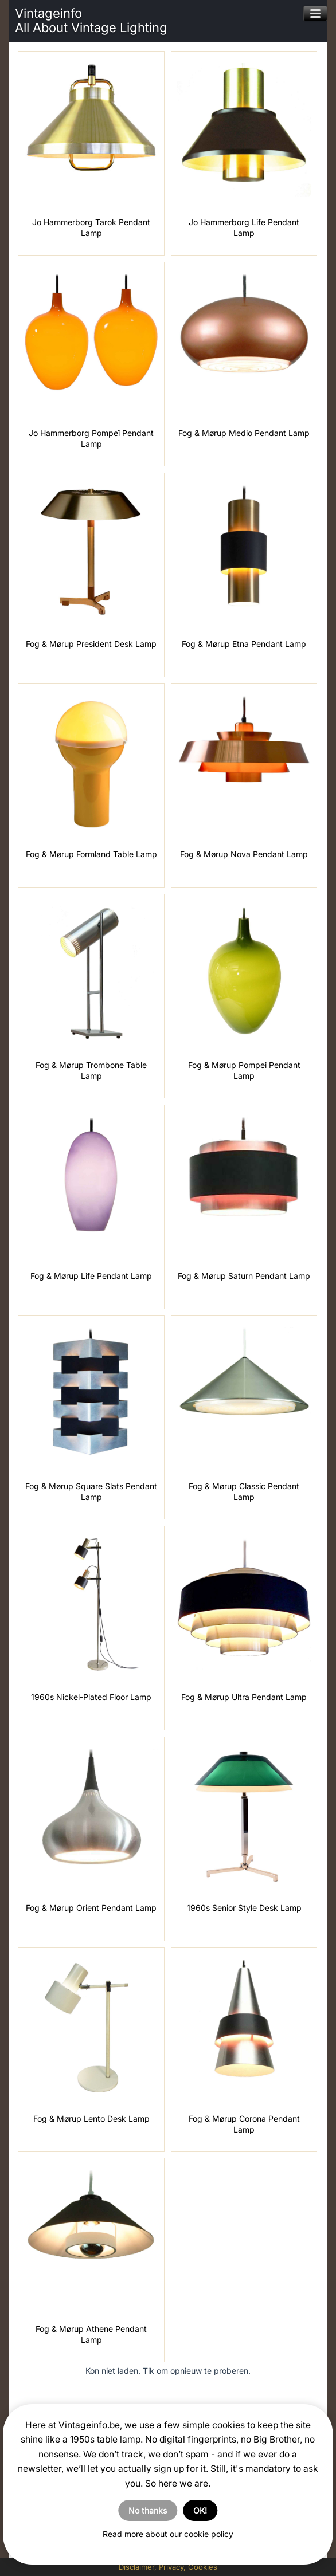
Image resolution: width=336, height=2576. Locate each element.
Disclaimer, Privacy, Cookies (168, 2566)
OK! (200, 2510)
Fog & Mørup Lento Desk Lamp (91, 2118)
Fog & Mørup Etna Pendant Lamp (244, 644)
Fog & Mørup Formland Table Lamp (91, 854)
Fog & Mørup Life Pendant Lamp (91, 1276)
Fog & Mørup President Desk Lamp (91, 644)
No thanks (147, 2510)
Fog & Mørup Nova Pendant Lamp (244, 854)
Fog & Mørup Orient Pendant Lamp (91, 1908)
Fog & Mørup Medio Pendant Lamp (244, 433)
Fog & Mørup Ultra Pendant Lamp (244, 1697)
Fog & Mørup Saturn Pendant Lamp (244, 1276)
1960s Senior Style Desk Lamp (244, 1908)
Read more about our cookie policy (168, 2534)
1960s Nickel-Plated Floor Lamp (91, 1697)
